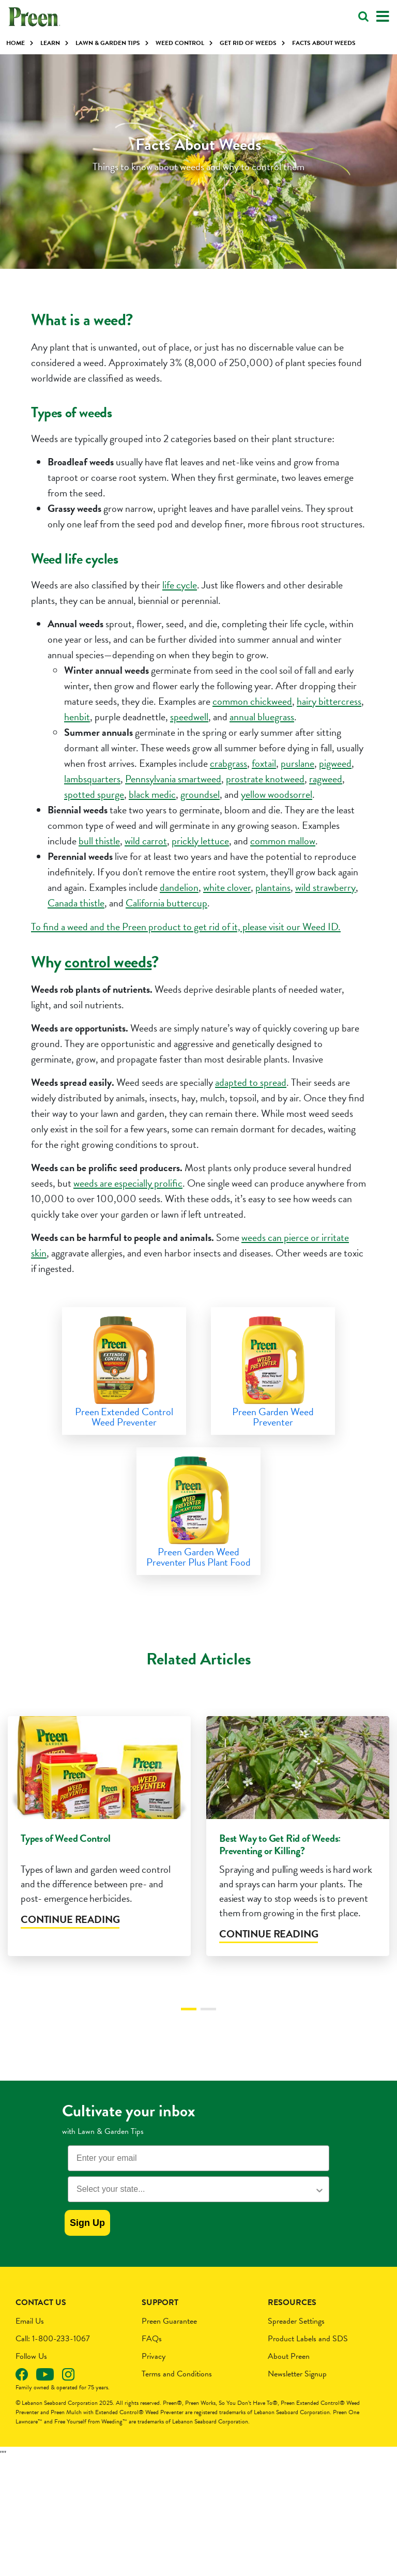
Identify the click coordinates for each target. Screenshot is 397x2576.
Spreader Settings (296, 2339)
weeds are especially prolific (127, 1183)
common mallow (282, 840)
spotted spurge (94, 794)
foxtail (264, 763)
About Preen (289, 2375)
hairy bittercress (329, 701)
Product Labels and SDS (308, 2357)
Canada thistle (76, 903)
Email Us (30, 2339)
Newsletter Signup (297, 2392)
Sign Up (87, 2241)
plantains (273, 887)
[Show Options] (319, 2207)
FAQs (152, 2357)
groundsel (200, 794)
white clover (227, 887)
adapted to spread (250, 1082)
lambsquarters (92, 778)
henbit (77, 716)
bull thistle (99, 840)
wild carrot (146, 840)
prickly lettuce (200, 840)
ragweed (325, 778)
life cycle (179, 585)
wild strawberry (325, 887)
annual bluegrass (262, 716)
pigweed (335, 763)
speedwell (189, 716)
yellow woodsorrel (276, 794)
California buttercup (166, 903)
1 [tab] (188, 2027)
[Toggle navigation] (383, 17)
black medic (152, 794)
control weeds (108, 962)
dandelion (179, 887)
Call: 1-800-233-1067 (53, 2357)
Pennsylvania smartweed (173, 778)
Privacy (153, 2375)
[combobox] (195, 2207)
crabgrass (228, 763)
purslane (297, 763)
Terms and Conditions (177, 2392)
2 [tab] (208, 2027)
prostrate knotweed (265, 778)
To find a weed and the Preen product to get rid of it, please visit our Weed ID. (186, 926)
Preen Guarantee (169, 2339)
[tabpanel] (99, 1860)
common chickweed (252, 701)
